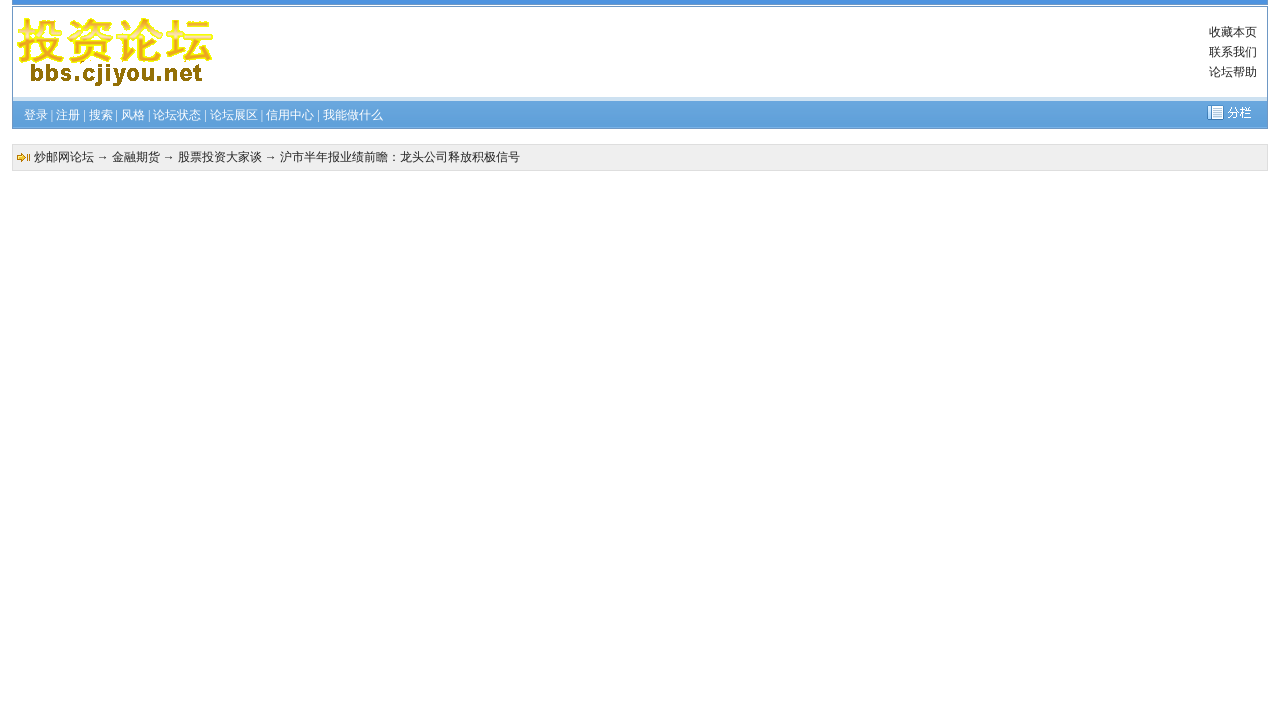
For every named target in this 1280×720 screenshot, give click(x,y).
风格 (133, 115)
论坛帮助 (1233, 72)
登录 (36, 115)
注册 (68, 115)
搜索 (101, 115)
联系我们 (1233, 52)
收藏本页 (1233, 32)
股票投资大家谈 (220, 157)
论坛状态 (177, 115)
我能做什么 (353, 115)
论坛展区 (234, 115)
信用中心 (290, 115)
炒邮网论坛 (64, 157)
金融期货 (136, 157)
